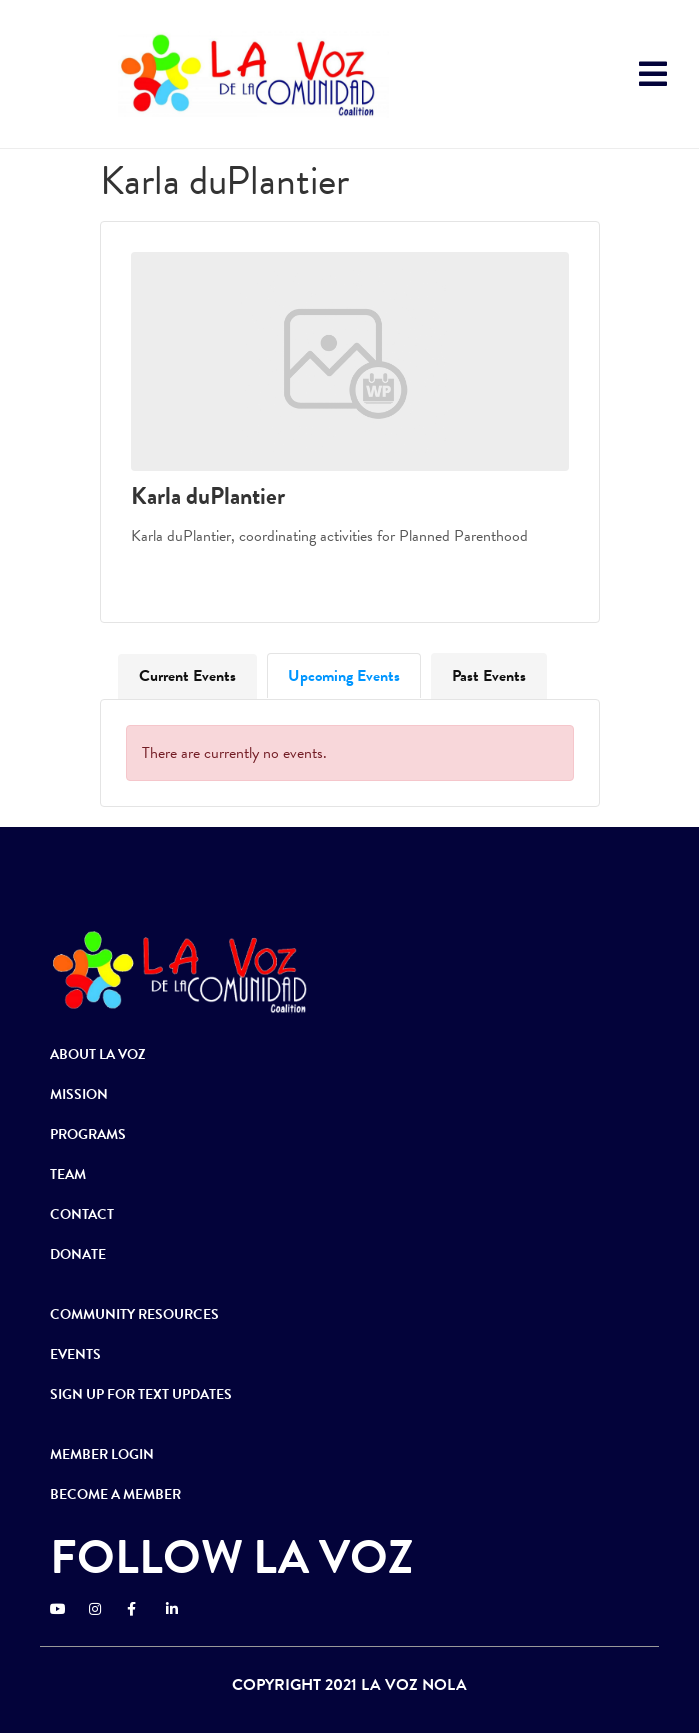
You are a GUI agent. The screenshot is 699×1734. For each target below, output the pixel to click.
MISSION (79, 1094)
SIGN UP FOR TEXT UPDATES (141, 1394)
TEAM (68, 1174)
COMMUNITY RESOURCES (134, 1314)
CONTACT (82, 1214)
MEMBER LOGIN (102, 1454)
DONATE (78, 1254)
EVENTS (75, 1354)
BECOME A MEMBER (115, 1494)
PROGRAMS (88, 1134)
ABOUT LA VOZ (98, 1054)
